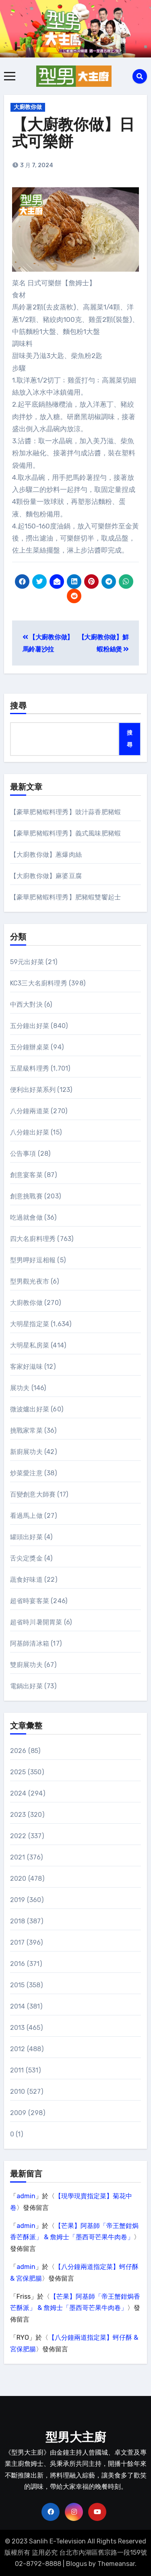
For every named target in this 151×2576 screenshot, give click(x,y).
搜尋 (18, 706)
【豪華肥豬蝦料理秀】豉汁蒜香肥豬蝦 (65, 812)
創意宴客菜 (26, 1175)
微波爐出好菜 (29, 1409)
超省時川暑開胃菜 (36, 1622)
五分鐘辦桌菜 (29, 1047)
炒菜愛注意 (26, 1473)
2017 (17, 1942)
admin (26, 2196)
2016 (17, 1964)
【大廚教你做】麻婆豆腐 (46, 876)
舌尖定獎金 (26, 1558)
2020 (18, 1878)
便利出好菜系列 (33, 1089)
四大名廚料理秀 (33, 1239)
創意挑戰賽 (26, 1196)
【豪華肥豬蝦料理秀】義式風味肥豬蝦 (65, 833)
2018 (17, 1921)
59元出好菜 (27, 962)
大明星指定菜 (29, 1324)
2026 (18, 1751)
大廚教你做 (28, 107)
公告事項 (23, 1153)
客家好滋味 (26, 1366)
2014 (17, 2006)
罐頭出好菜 (26, 1537)
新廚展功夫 (26, 1452)
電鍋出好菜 (26, 1686)
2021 (17, 1857)
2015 (17, 1985)
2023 (18, 1814)
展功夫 (20, 1388)
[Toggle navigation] (9, 76)
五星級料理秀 (29, 1068)
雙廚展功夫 (26, 1665)
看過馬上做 (26, 1515)
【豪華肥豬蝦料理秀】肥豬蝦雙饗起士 (65, 897)
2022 (18, 1836)
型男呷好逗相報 (33, 1260)
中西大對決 (26, 1004)
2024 (18, 1793)
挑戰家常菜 (26, 1430)
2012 (17, 2049)
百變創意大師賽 (33, 1494)
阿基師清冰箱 (29, 1643)
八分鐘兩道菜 (29, 1111)
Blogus (76, 2564)
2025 (18, 1772)
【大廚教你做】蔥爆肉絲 (46, 854)
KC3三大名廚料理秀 (38, 983)
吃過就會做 (26, 1217)
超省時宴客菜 (29, 1601)
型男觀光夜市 (29, 1281)
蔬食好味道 (26, 1579)
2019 (17, 1900)
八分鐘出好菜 (29, 1132)
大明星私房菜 (29, 1345)
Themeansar (116, 2564)
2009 (18, 2113)
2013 (17, 2027)
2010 (17, 2091)
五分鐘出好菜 (29, 1026)
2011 (17, 2070)
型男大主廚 (76, 2438)
